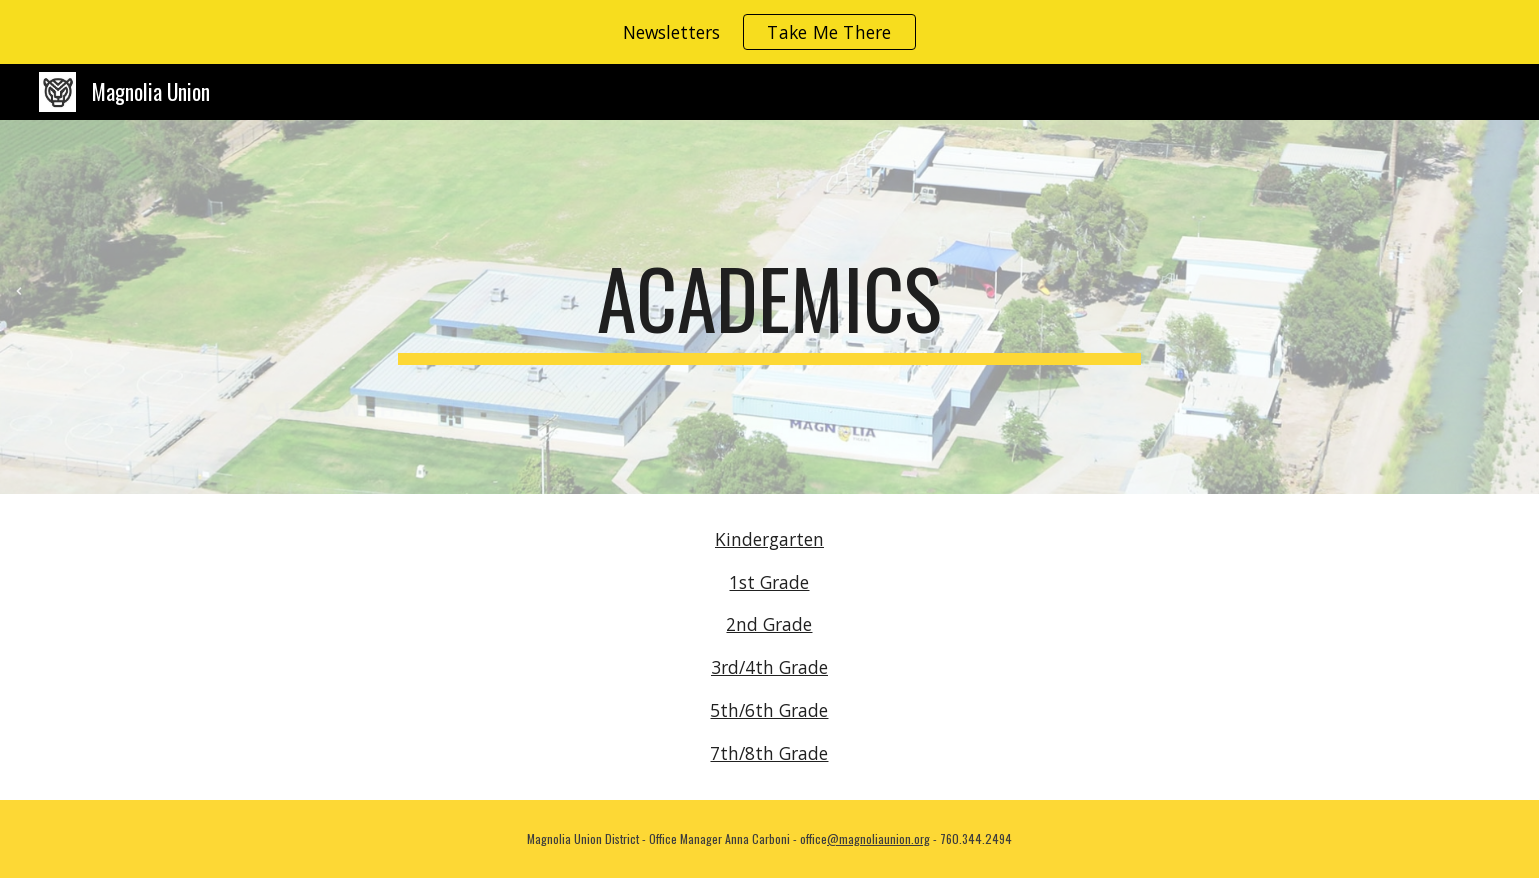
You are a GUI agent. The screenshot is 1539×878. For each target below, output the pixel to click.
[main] (770, 307)
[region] (769, 32)
